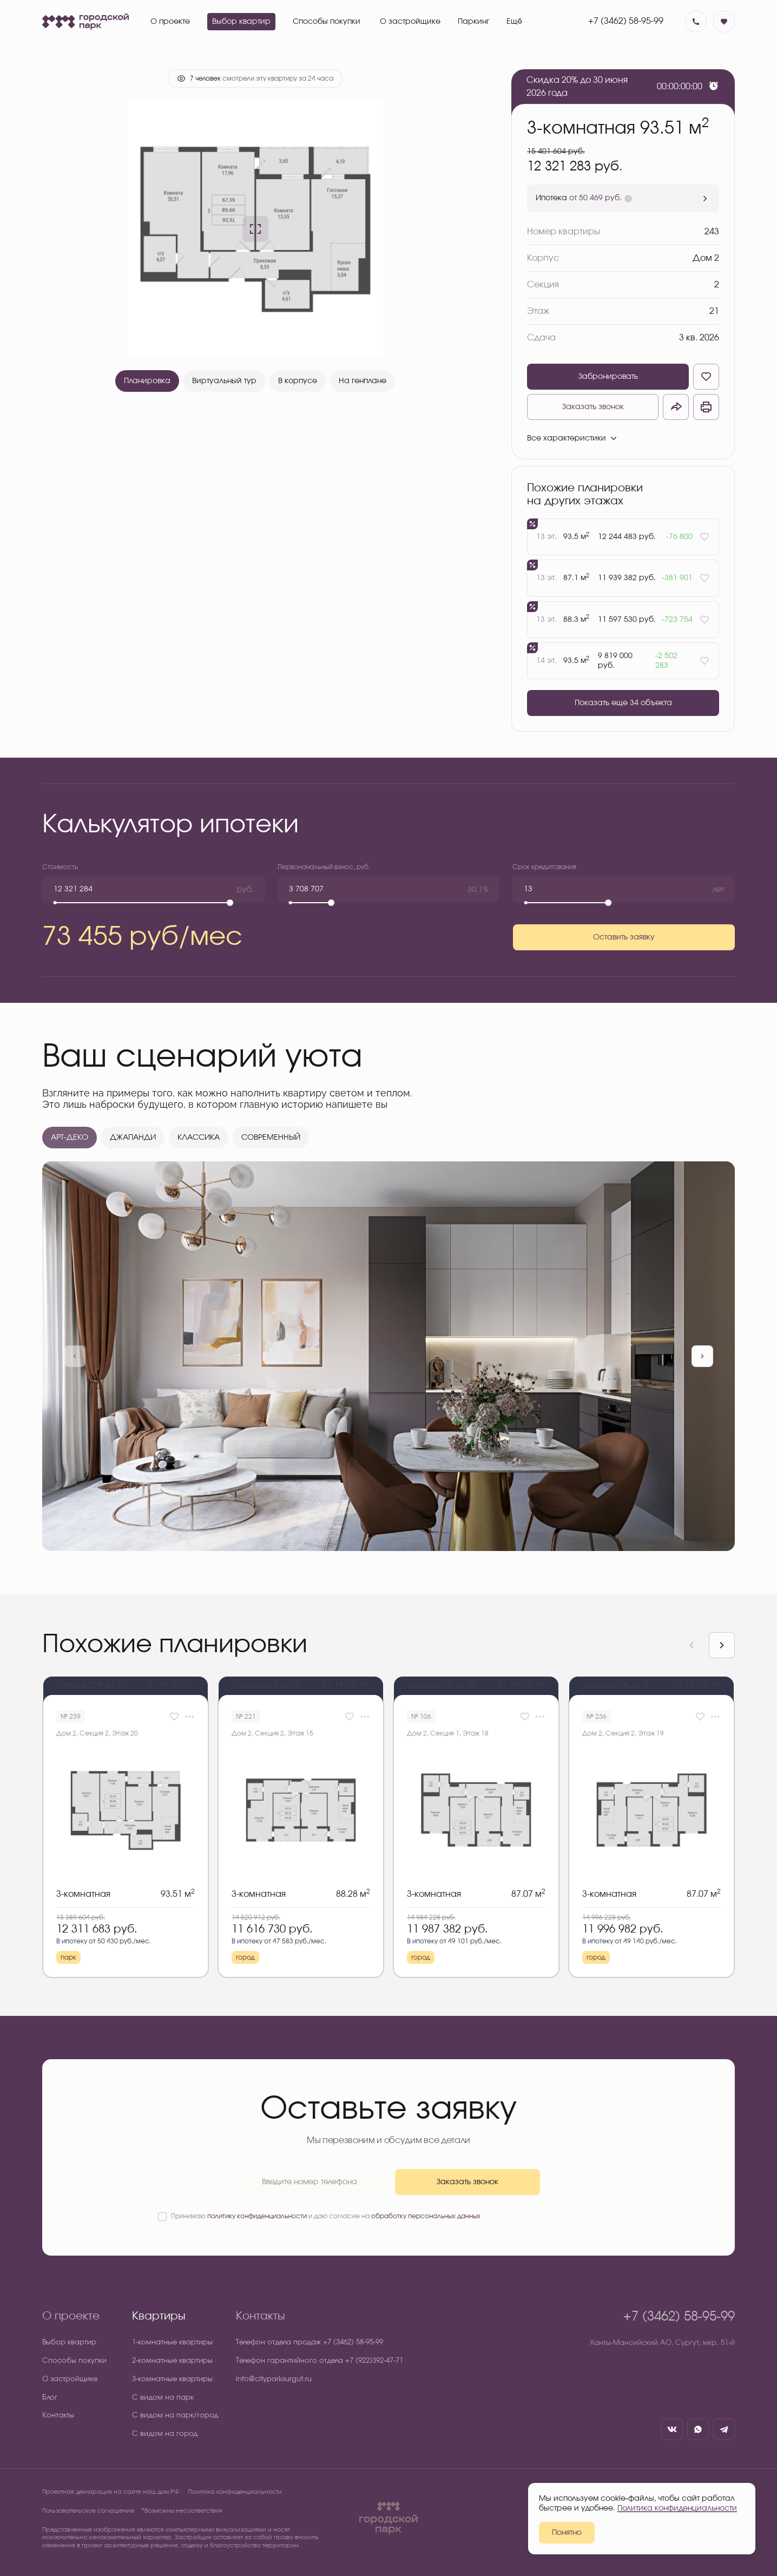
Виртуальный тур (224, 381)
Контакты (58, 2415)
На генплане (362, 381)
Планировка (147, 381)
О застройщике (69, 2379)
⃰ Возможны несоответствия (182, 2511)
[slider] (230, 902)
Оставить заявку (624, 937)
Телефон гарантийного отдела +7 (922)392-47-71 (319, 2360)
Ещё (514, 21)
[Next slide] (722, 1645)
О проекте (71, 2316)
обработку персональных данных (425, 2216)
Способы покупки (74, 2360)
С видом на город (165, 2433)
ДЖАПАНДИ (133, 1137)
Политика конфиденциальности (235, 2492)
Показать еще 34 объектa (623, 703)
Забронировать (608, 376)
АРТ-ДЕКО (69, 1137)
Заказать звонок (593, 407)
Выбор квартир (69, 2342)
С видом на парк (163, 2397)
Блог (49, 2397)
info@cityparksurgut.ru (274, 2379)
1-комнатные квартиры (172, 2342)
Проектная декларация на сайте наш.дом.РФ (110, 2492)
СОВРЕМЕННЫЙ (270, 1137)
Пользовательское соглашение (88, 2511)
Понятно (567, 2532)
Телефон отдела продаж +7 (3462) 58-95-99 (309, 2342)
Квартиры (159, 2316)
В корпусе (297, 381)
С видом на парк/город (175, 2415)
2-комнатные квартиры (172, 2360)
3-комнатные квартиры (172, 2379)
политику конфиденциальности (257, 2216)
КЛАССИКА (198, 1137)
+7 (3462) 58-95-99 (625, 21)
